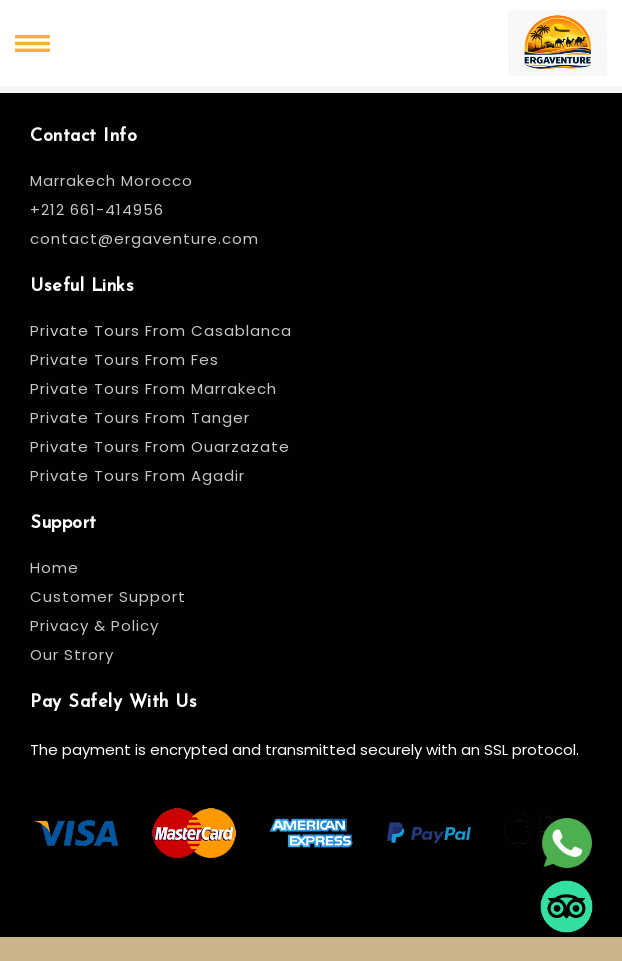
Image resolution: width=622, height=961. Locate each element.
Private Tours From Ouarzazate (160, 446)
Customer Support (108, 596)
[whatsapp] (566, 841)
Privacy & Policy (94, 625)
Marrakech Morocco (111, 180)
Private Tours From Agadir (137, 475)
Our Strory (72, 654)
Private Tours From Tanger (140, 417)
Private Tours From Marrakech (153, 388)
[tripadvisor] (566, 904)
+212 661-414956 (97, 209)
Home (54, 567)
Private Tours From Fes (124, 359)
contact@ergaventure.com (144, 238)
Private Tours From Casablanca (163, 330)
